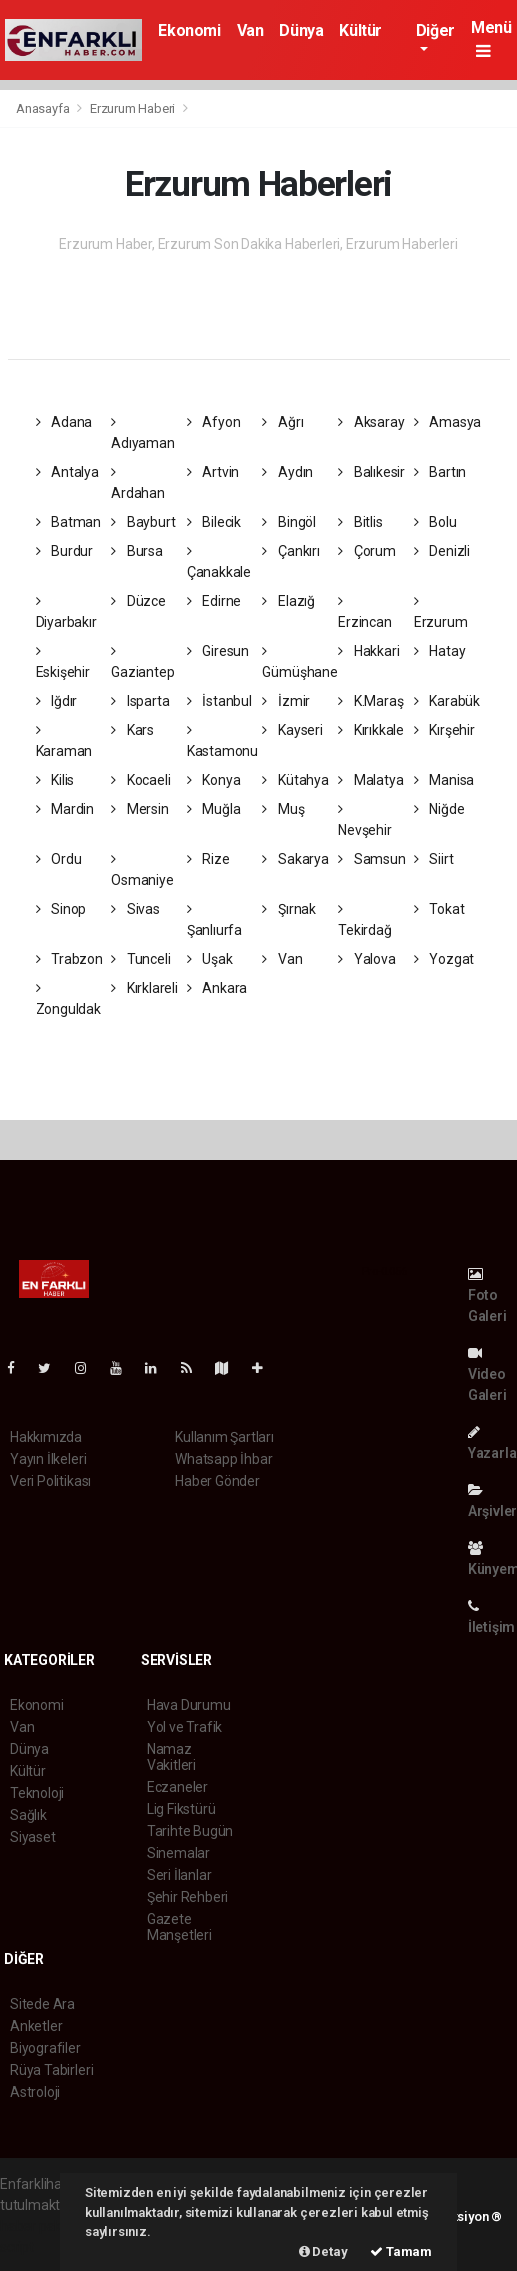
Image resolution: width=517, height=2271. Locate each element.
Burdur (64, 551)
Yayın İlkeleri (48, 1459)
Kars (132, 730)
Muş (283, 809)
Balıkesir (371, 472)
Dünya (301, 30)
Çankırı (290, 551)
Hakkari (368, 651)
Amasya (447, 422)
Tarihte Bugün (190, 1831)
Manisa (444, 780)
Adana (64, 422)
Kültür (360, 30)
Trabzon (69, 959)
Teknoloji (37, 1793)
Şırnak (288, 909)
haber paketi (38, 2226)
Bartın (440, 472)
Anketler (36, 2026)
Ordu (59, 859)
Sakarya (295, 859)
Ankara (217, 988)
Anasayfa (44, 108)
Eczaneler (177, 1787)
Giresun (218, 651)
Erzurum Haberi (132, 108)
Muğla (214, 809)
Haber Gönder (217, 1481)
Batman (68, 522)
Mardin (65, 809)
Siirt (434, 859)
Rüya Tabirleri (51, 2070)
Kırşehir (444, 730)
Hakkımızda (46, 1437)
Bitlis (360, 522)
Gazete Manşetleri (179, 1927)
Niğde (439, 809)
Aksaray (371, 422)
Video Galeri (487, 1374)
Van (250, 30)
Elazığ (288, 601)
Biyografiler (45, 2048)
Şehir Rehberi (188, 1897)
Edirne (214, 601)
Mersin (139, 809)
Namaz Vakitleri (171, 1757)
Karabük (447, 701)
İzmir (286, 701)
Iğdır (57, 701)
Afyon (214, 422)
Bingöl (288, 522)
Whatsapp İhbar (223, 1459)
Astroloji (35, 2092)
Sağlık (28, 1815)
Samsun (371, 859)
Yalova (366, 959)
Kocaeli (140, 780)
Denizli (442, 551)
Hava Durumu (189, 1705)
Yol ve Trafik (185, 1727)
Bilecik (214, 522)
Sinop (61, 909)
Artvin (213, 472)
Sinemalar (178, 1853)
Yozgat (444, 959)
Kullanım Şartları (224, 1437)
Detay (323, 2251)
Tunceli (140, 959)
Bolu (435, 522)
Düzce (138, 601)
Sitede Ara (42, 2004)
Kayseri (292, 730)
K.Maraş (370, 701)
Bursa (137, 551)
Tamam (401, 2251)
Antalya (67, 472)
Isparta (140, 701)
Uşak (210, 959)
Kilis (55, 780)
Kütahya (295, 780)
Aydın (287, 472)
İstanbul (219, 701)
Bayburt (143, 522)
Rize (208, 859)
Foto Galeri (487, 1295)
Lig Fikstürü (181, 1809)
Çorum (367, 551)
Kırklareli (144, 988)
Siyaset (33, 1837)
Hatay (440, 651)
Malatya (370, 780)
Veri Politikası (50, 1481)
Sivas (135, 909)
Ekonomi (189, 30)
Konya (214, 780)
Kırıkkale (371, 730)
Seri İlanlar (179, 1875)
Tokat (439, 909)
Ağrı (282, 422)
